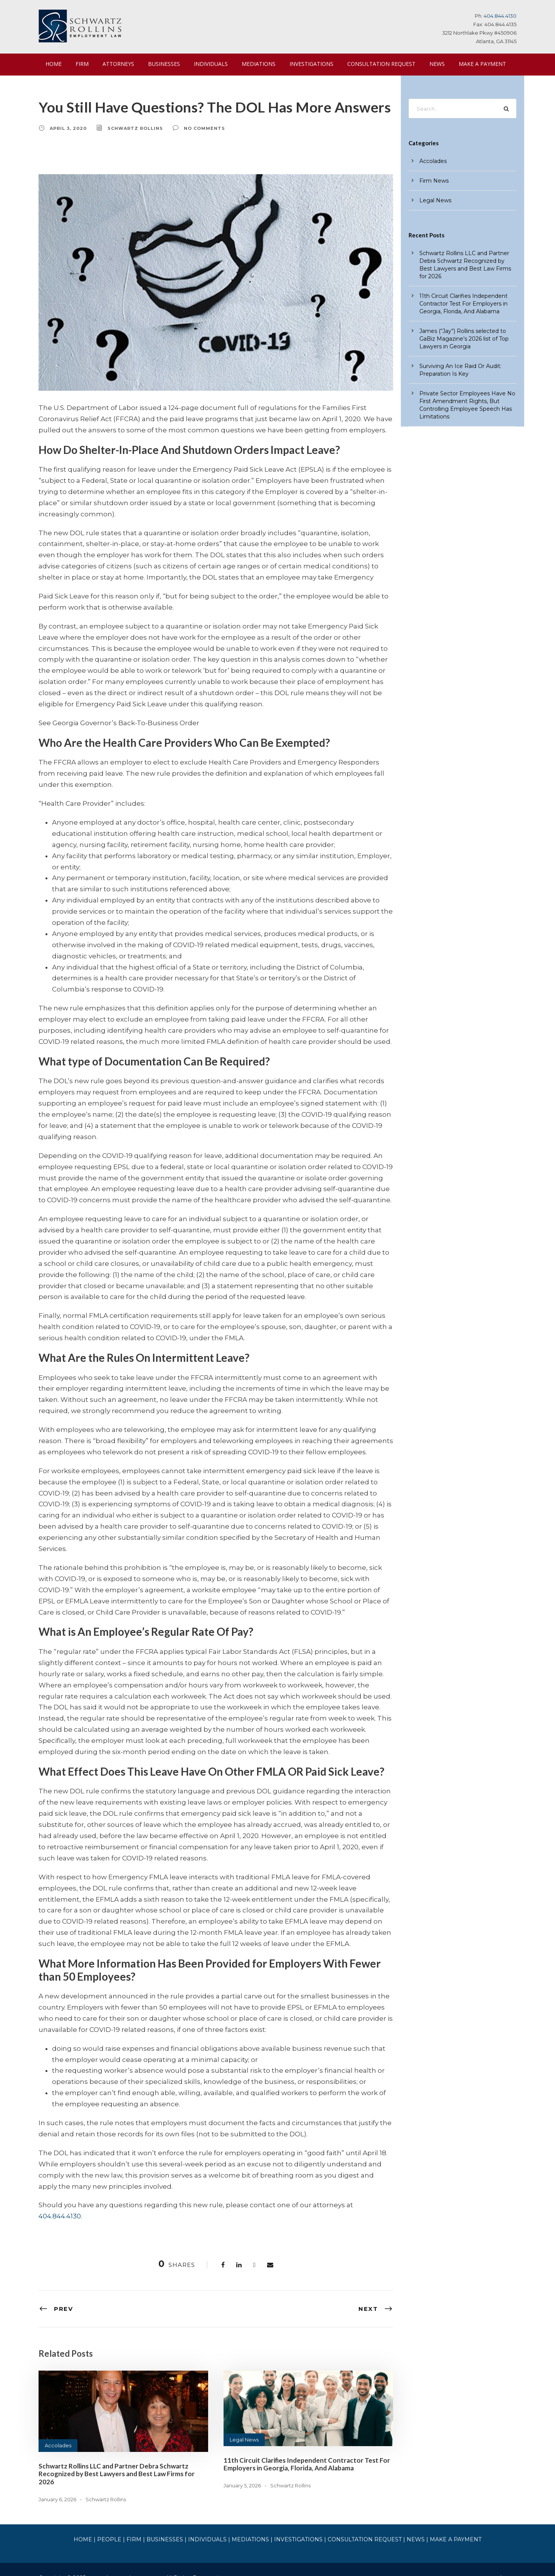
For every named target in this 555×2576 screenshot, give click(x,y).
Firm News (433, 180)
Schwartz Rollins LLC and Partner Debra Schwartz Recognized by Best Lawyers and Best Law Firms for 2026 (122, 2459)
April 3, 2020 (67, 128)
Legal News (244, 2428)
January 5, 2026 (243, 2474)
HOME (53, 63)
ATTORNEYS (117, 63)
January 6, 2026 (58, 2480)
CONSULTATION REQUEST (371, 63)
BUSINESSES (161, 63)
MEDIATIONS (253, 63)
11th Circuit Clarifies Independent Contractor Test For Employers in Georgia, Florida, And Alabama (301, 2453)
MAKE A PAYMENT (470, 63)
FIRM (82, 63)
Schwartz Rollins (132, 128)
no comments (198, 128)
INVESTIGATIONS (304, 63)
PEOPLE (118, 2520)
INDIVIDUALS (206, 63)
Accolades (57, 2434)
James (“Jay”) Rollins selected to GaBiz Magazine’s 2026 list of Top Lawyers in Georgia (463, 339)
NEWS (426, 63)
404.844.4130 (499, 16)
